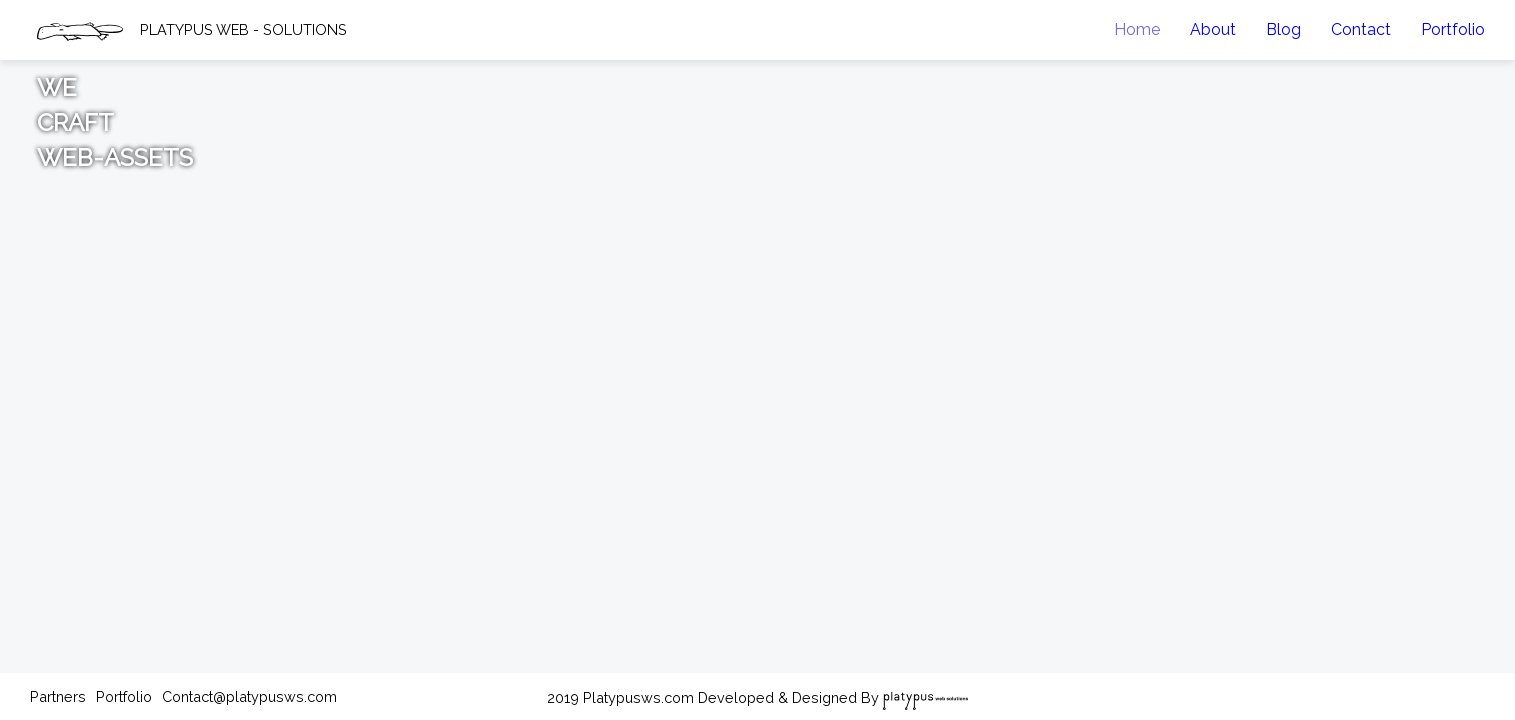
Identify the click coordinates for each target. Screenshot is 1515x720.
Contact (1361, 29)
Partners (58, 696)
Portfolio (1453, 29)
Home (1137, 29)
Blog (1283, 29)
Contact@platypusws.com (249, 696)
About (1213, 29)
